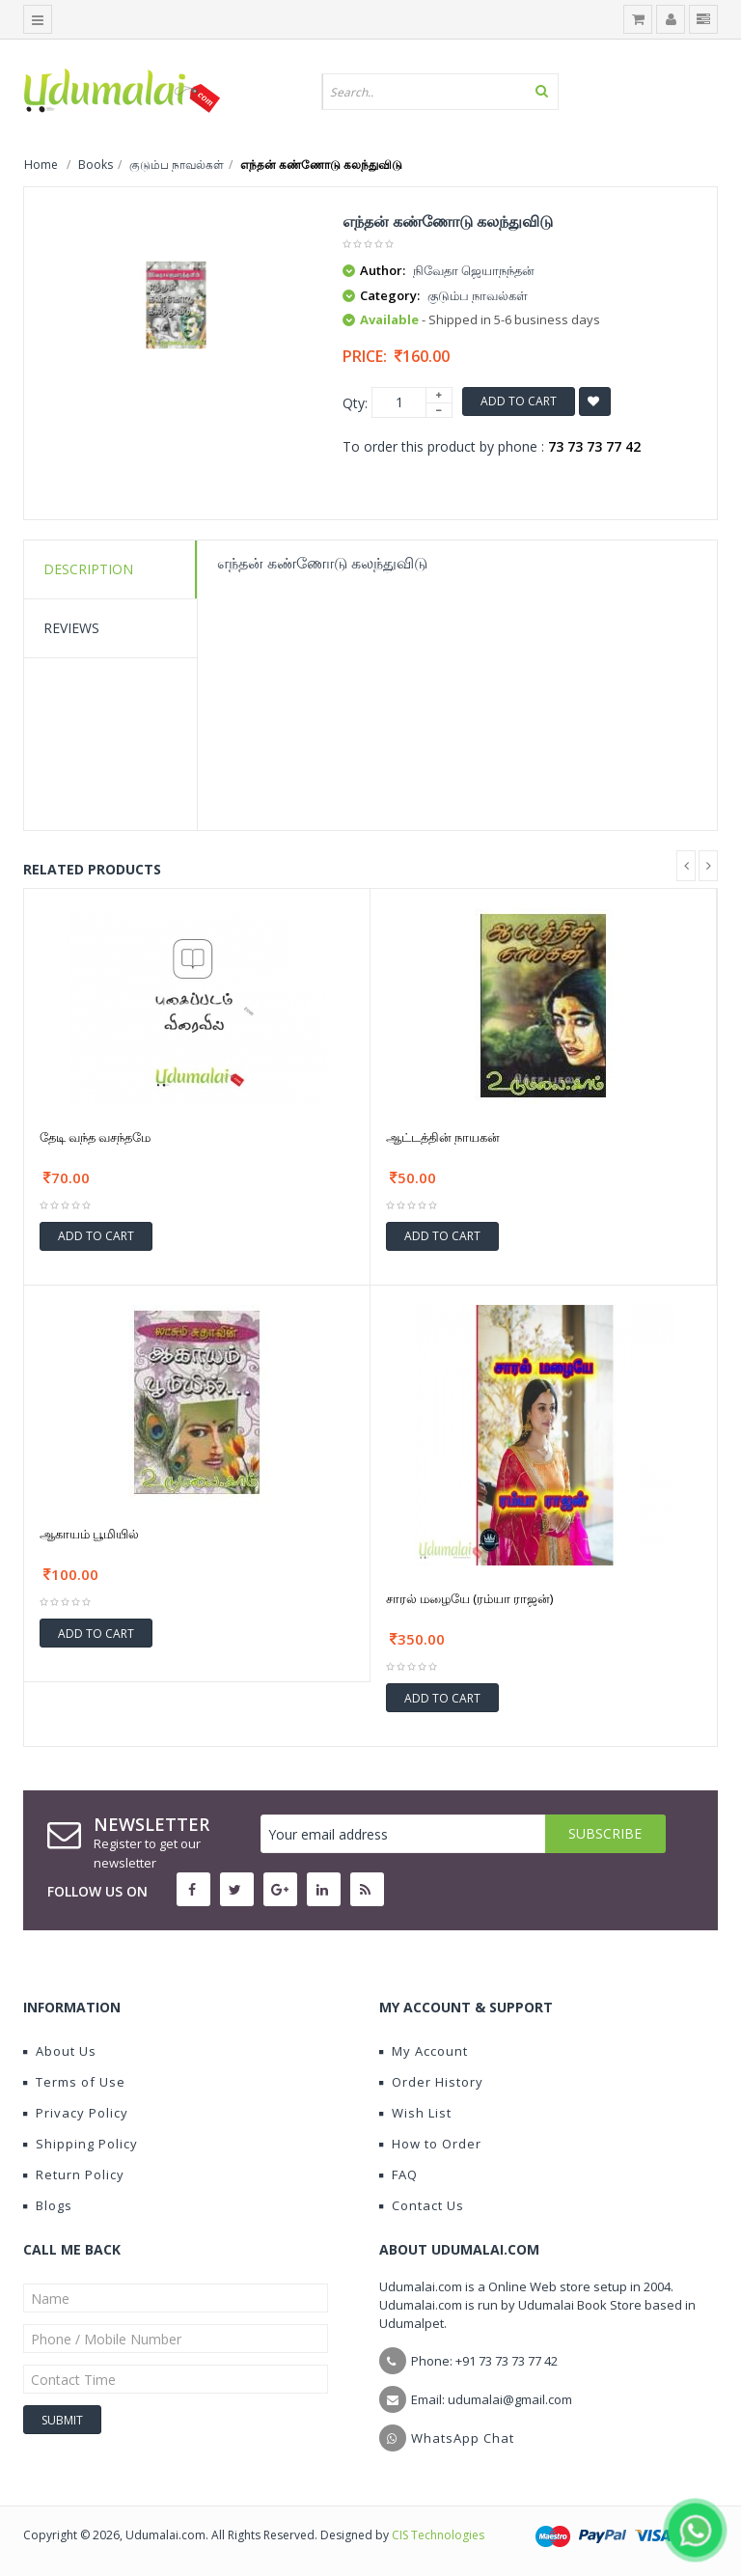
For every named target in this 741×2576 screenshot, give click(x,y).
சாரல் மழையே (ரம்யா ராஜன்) (469, 1598)
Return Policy (73, 2174)
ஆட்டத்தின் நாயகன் (443, 1137)
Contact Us (421, 2205)
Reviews (71, 628)
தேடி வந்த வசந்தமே (95, 1137)
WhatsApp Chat (462, 2438)
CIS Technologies (438, 2535)
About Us (59, 2051)
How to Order (430, 2143)
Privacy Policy (75, 2112)
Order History (431, 2082)
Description (88, 569)
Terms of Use (74, 2082)
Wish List (415, 2112)
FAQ (398, 2174)
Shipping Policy (80, 2143)
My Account (423, 2051)
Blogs (47, 2205)
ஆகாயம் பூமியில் (89, 1533)
